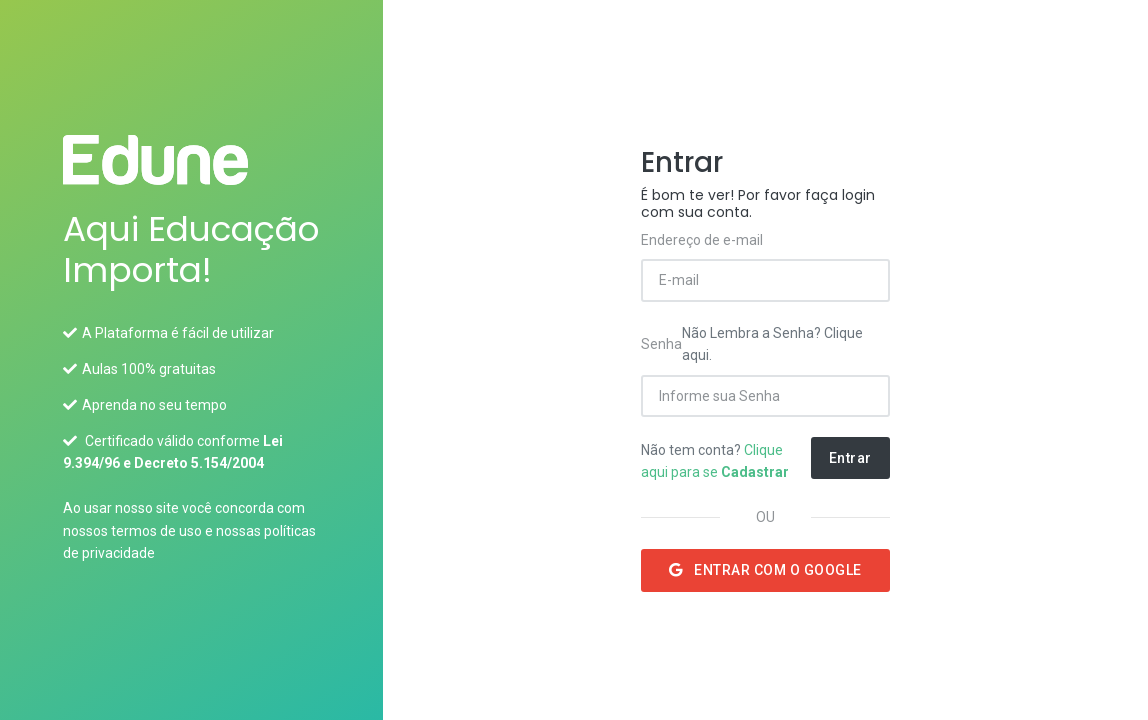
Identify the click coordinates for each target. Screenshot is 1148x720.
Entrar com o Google (765, 570)
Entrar (850, 458)
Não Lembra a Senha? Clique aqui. (772, 344)
